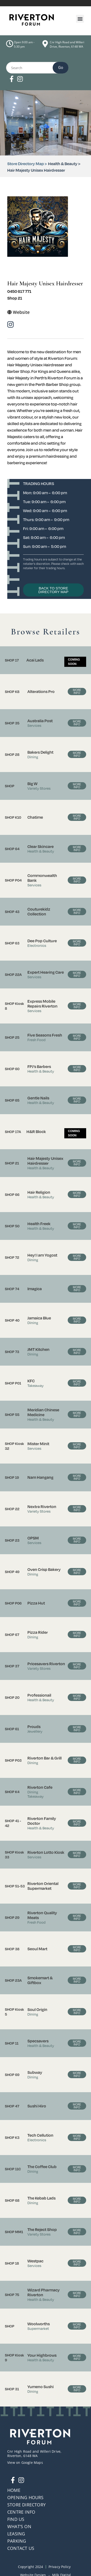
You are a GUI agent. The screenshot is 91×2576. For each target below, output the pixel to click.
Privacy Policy (60, 2566)
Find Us (15, 2519)
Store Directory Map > (27, 163)
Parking (16, 2541)
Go (60, 67)
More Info (77, 691)
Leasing (16, 2533)
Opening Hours (25, 2497)
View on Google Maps (25, 2462)
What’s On (19, 2526)
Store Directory (26, 2504)
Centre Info (21, 2512)
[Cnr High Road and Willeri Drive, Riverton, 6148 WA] (45, 43)
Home (13, 2490)
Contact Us (20, 2548)
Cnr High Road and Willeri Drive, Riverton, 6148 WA (67, 44)
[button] (80, 19)
